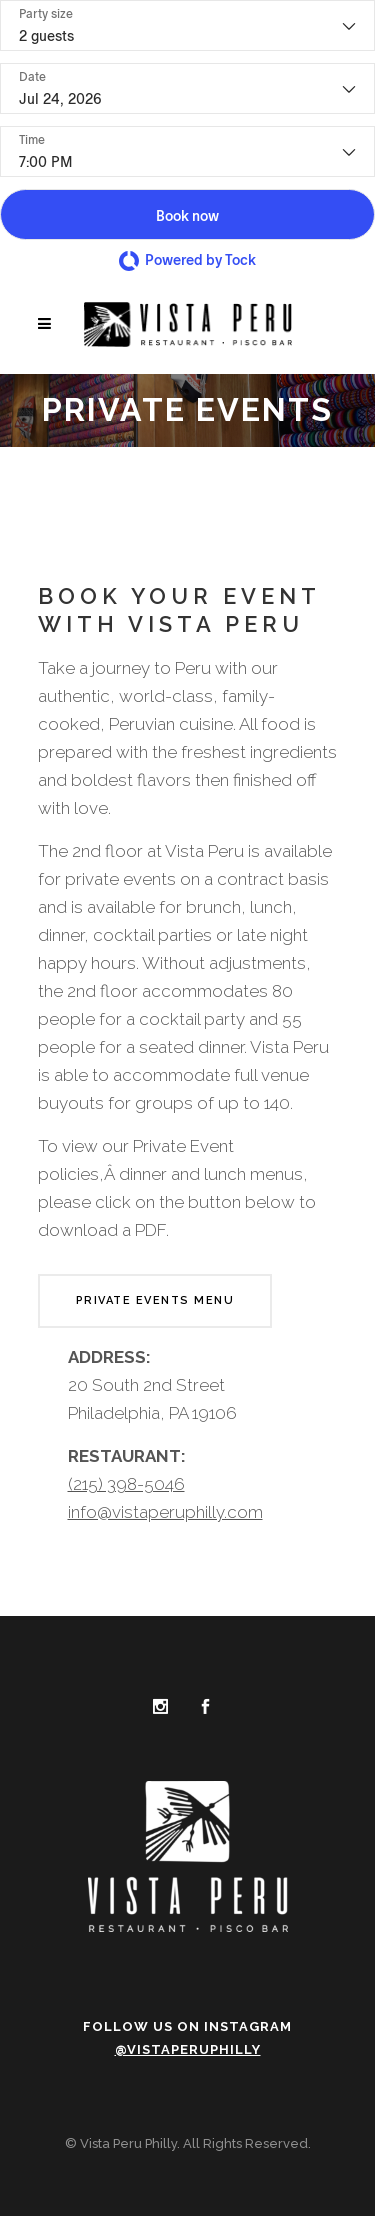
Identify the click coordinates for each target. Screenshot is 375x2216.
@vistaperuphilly (188, 2049)
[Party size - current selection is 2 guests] (187, 25)
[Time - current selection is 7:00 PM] (187, 151)
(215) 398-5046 (126, 1484)
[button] (187, 214)
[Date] (187, 88)
